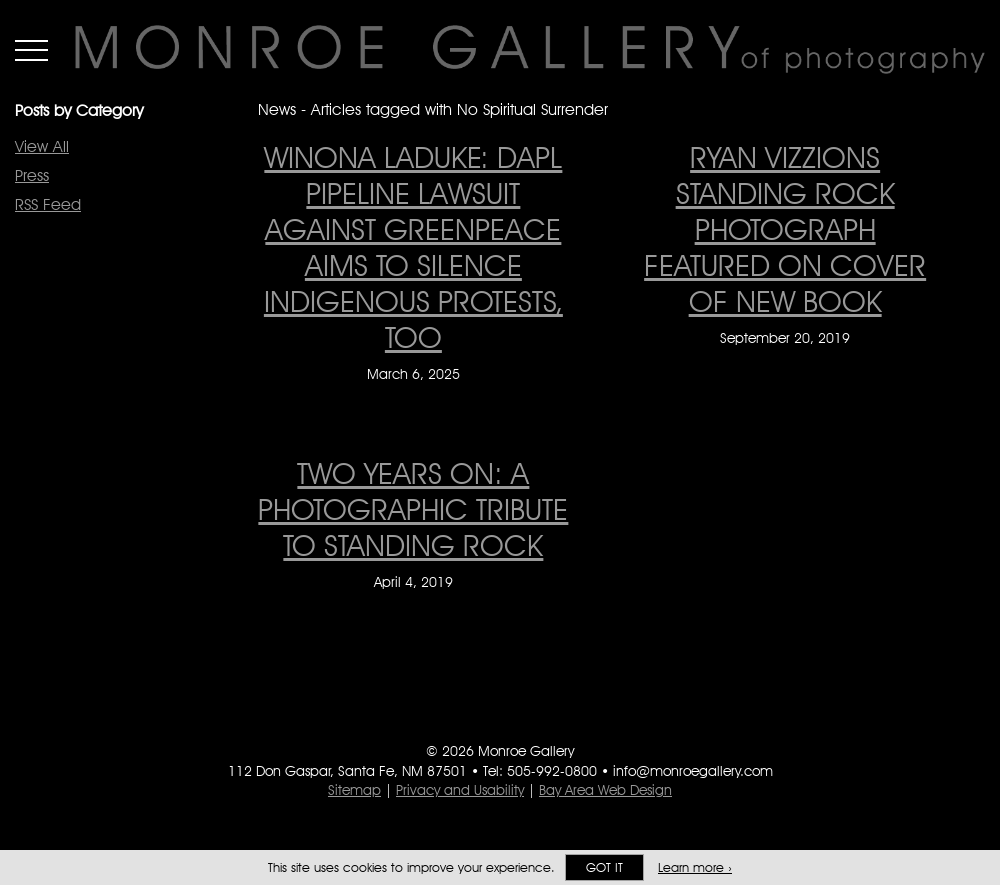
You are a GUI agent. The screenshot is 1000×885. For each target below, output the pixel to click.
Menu (31, 50)
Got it (604, 867)
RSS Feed (48, 204)
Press (32, 175)
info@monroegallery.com (693, 771)
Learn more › (695, 867)
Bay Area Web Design (605, 790)
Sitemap (354, 790)
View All (42, 146)
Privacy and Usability (460, 790)
